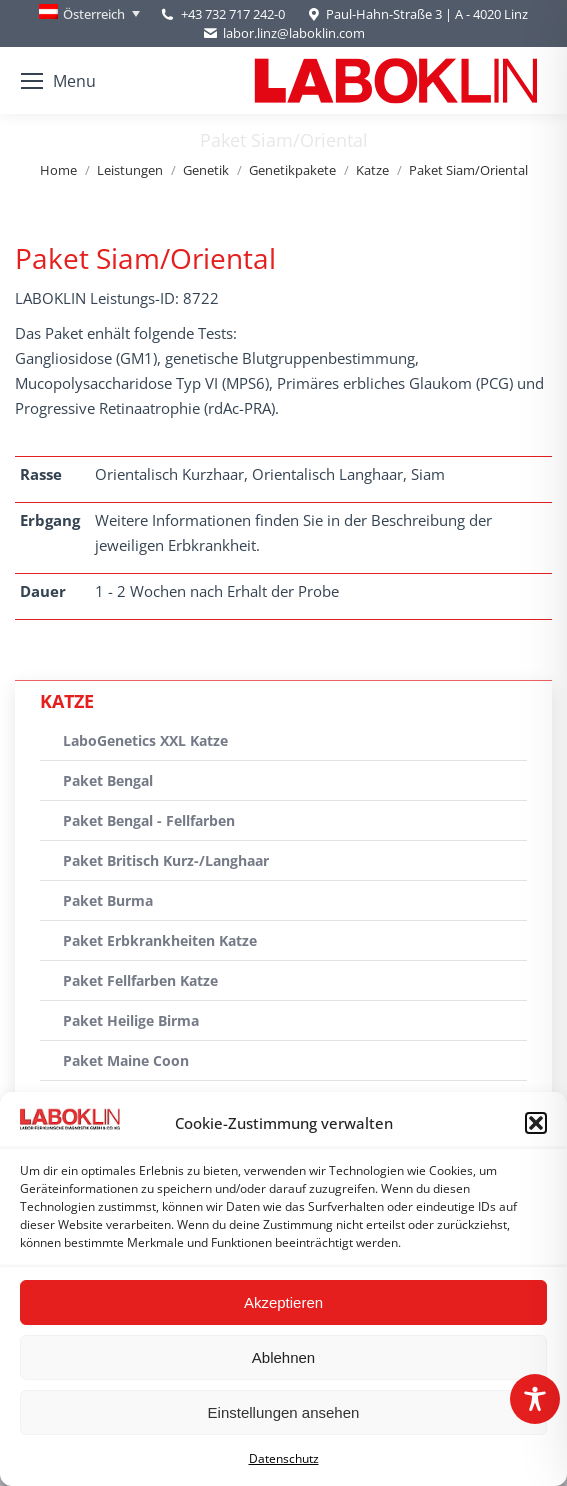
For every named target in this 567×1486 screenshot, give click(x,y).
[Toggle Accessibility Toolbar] (535, 1399)
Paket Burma (108, 900)
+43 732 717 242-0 (233, 14)
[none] (89, 14)
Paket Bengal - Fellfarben (149, 820)
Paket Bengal (108, 780)
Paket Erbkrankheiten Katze (160, 940)
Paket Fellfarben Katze (140, 980)
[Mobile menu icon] (58, 81)
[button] (536, 1123)
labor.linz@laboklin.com (283, 33)
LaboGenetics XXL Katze (145, 740)
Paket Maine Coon (126, 1060)
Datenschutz (284, 1458)
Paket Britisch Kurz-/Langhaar (166, 860)
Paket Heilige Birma (131, 1020)
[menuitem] (89, 14)
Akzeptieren (283, 1302)
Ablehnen (283, 1357)
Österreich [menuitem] (94, 14)
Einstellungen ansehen (284, 1412)
